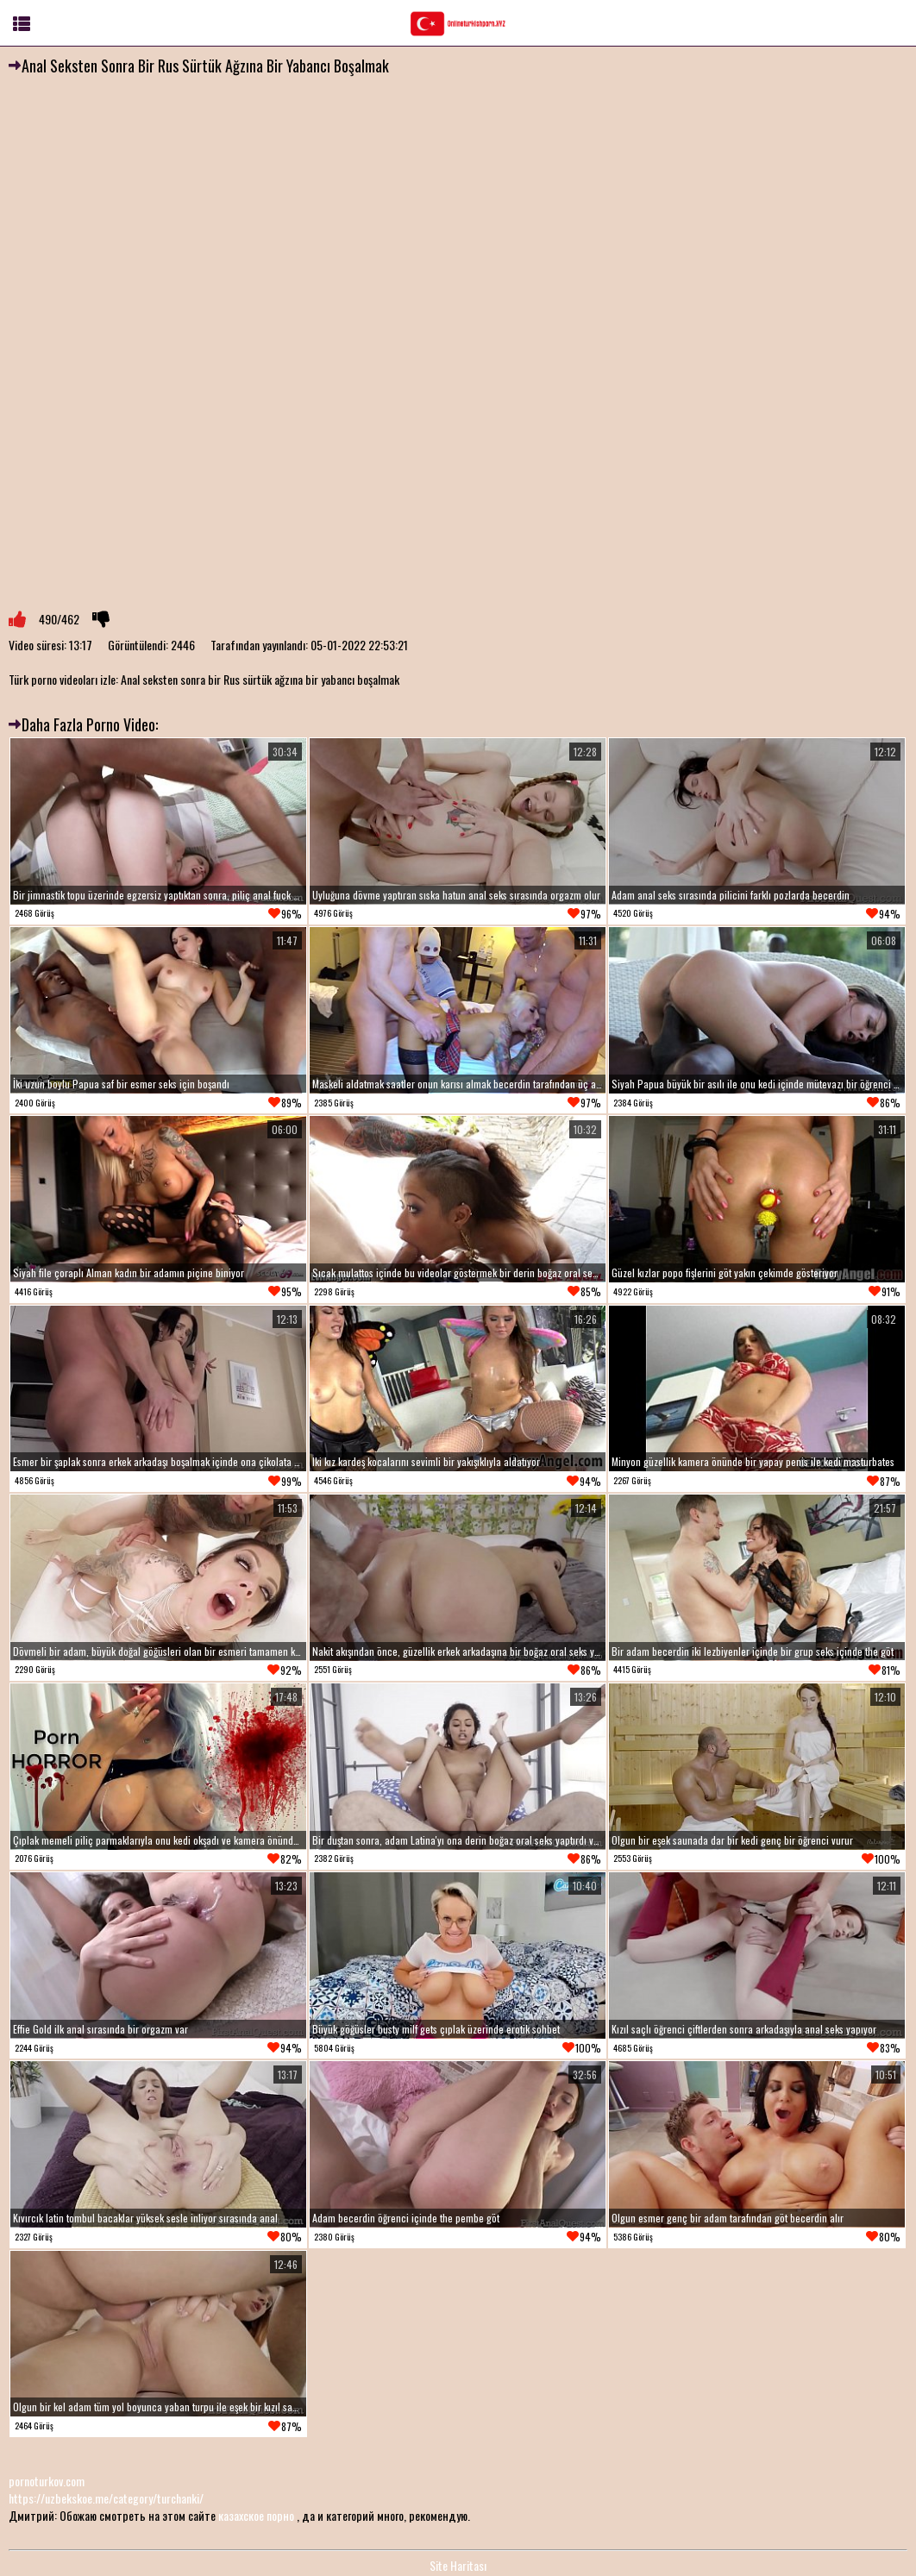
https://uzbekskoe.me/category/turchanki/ (106, 2498)
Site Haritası (458, 2565)
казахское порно (256, 2515)
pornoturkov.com (47, 2481)
